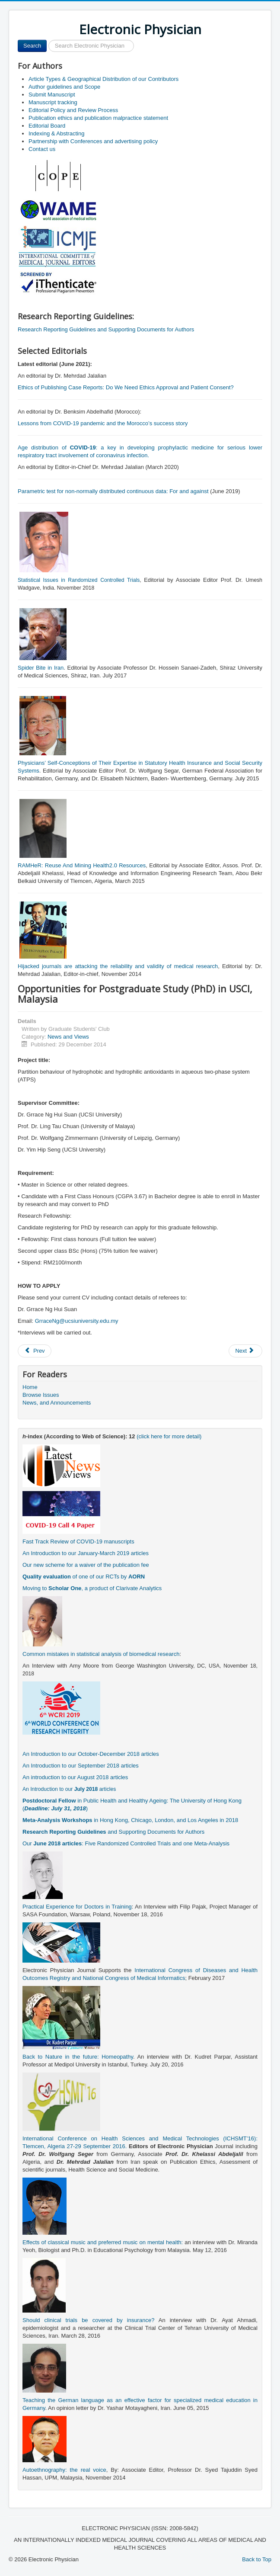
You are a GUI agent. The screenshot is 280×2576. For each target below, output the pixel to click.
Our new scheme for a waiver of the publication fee (85, 1565)
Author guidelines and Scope (64, 86)
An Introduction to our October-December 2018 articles (90, 1754)
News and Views (68, 1036)
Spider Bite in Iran (41, 667)
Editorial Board (47, 125)
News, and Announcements (56, 1402)
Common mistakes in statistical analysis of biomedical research (100, 1654)
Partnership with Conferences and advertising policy (93, 141)
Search (32, 45)
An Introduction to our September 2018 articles (80, 1765)
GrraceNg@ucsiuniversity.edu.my (76, 1321)
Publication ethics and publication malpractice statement (98, 118)
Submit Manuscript (52, 94)
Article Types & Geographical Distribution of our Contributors (103, 79)
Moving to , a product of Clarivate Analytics (92, 1588)
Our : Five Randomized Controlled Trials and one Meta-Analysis (125, 1843)
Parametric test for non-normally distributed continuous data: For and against (113, 491)
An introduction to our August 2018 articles (75, 1777)
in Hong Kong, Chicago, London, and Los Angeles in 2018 (130, 1820)
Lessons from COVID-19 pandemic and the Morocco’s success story (103, 423)
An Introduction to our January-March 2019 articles (85, 1553)
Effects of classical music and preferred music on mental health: (102, 2242)
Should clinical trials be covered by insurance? (88, 2320)
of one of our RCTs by (83, 1576)
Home (30, 1387)
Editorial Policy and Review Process (73, 110)
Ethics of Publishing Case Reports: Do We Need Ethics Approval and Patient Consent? (126, 387)
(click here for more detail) (169, 1436)
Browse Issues (40, 1395)
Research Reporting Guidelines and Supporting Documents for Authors (106, 329)
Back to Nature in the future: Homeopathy (77, 2056)
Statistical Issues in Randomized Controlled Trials (79, 580)
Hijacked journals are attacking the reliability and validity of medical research (118, 966)
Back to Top (256, 2559)
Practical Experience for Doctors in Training (77, 1906)
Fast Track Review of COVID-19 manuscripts (78, 1541)
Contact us (42, 149)
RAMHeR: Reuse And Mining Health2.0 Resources (82, 865)
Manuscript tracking (53, 102)
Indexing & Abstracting (56, 133)
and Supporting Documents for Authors (113, 1832)
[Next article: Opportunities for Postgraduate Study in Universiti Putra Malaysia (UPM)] (245, 1350)
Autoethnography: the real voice (64, 2470)
